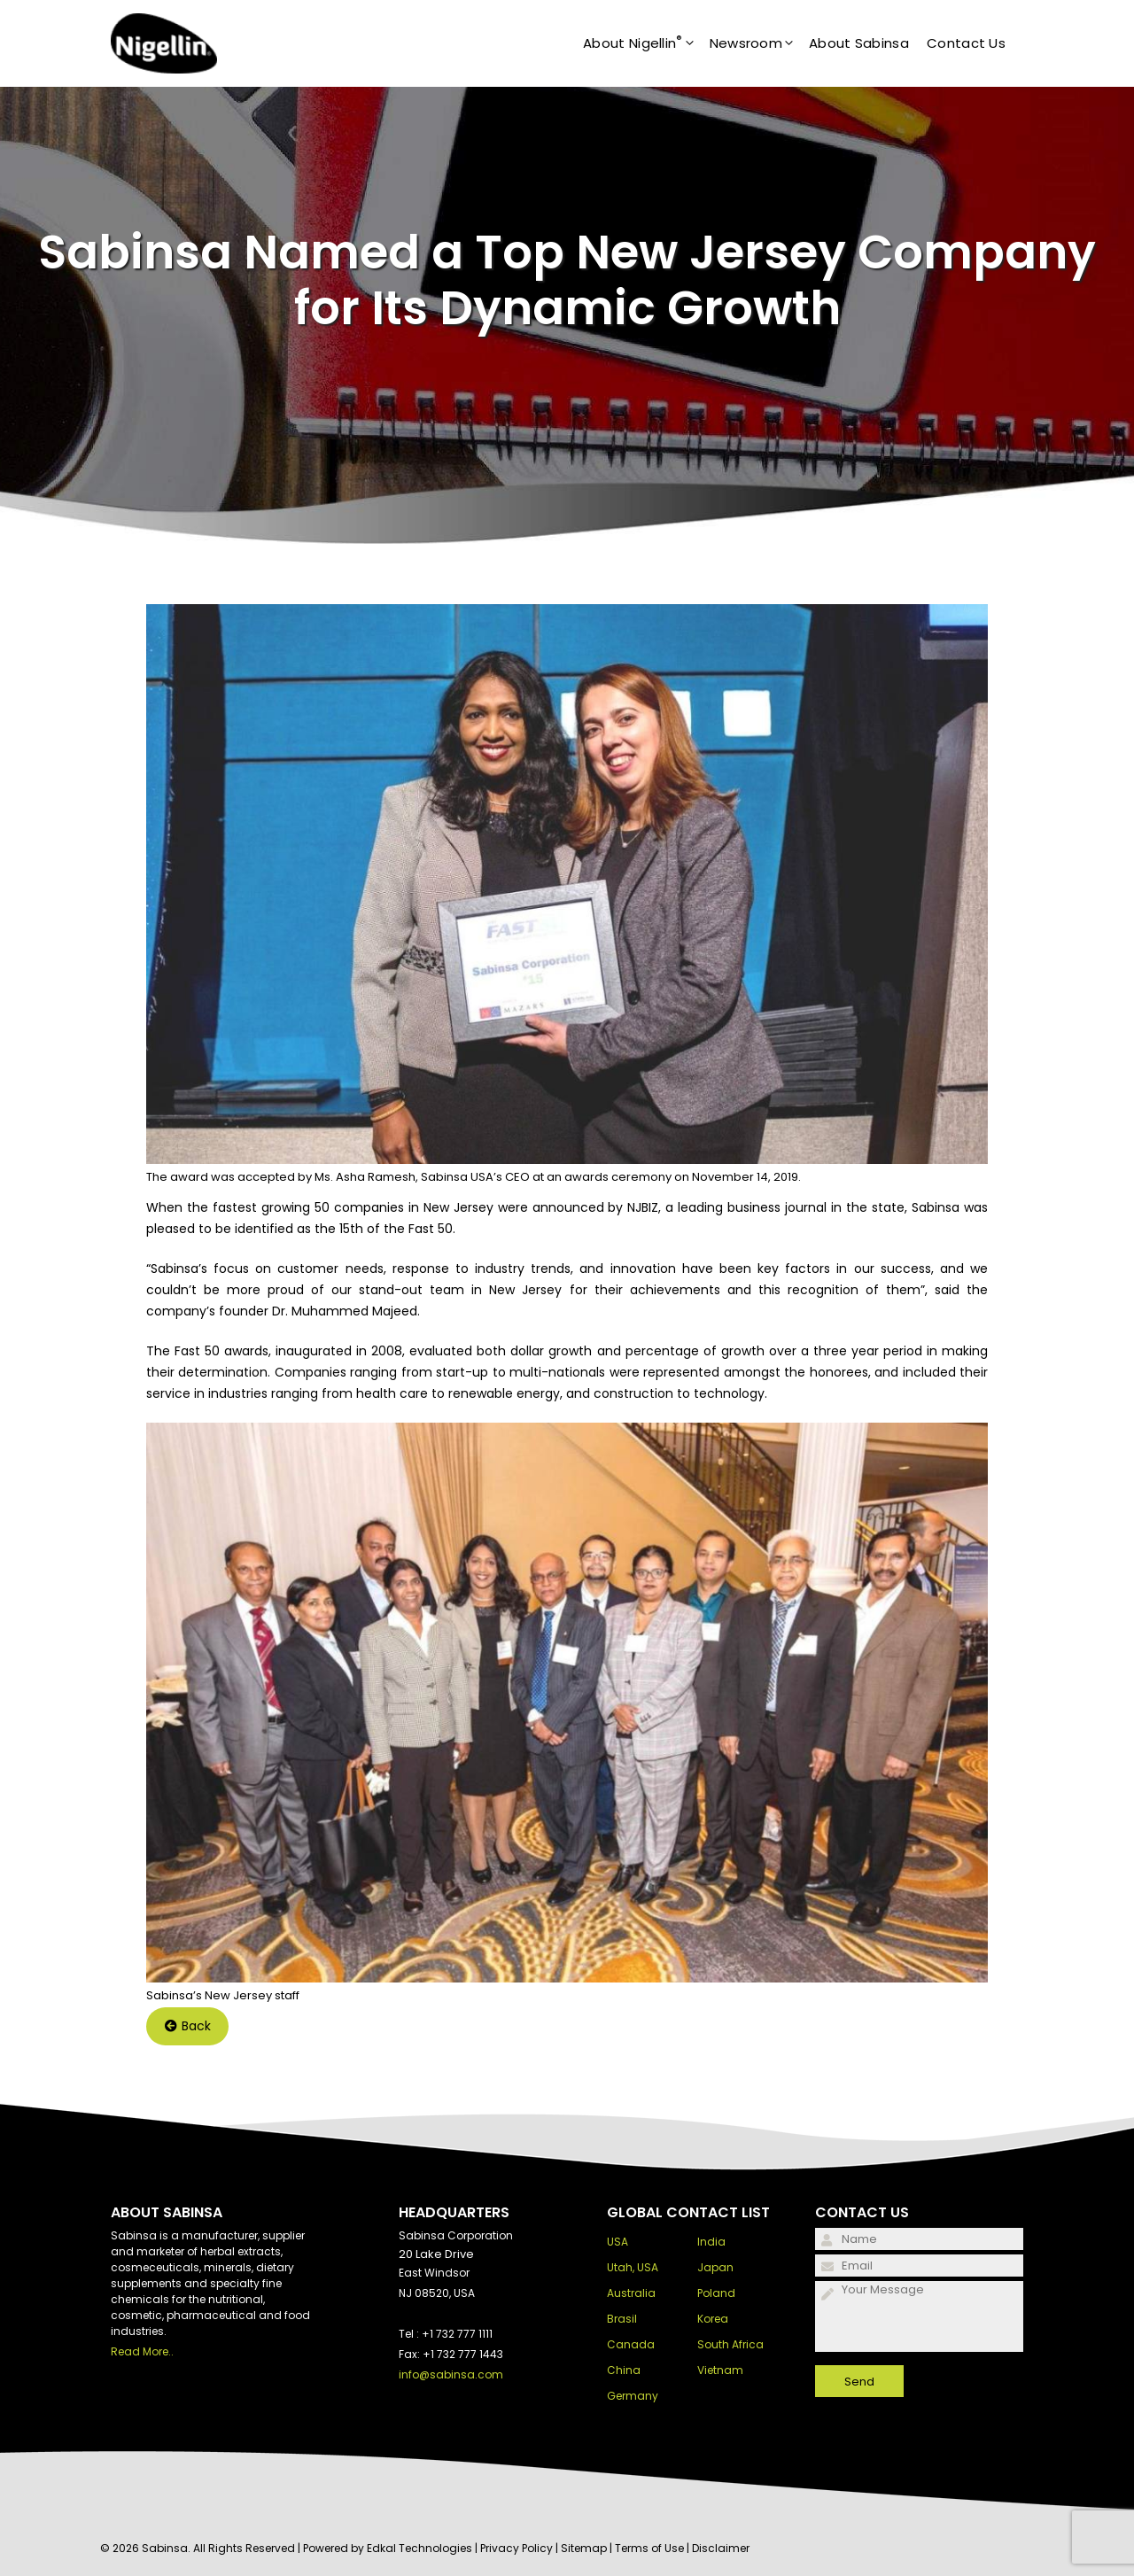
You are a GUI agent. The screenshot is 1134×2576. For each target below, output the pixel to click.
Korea (712, 2318)
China (624, 2370)
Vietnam (720, 2370)
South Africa (730, 2344)
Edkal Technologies (419, 2548)
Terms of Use (649, 2548)
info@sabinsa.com (451, 2374)
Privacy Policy (516, 2548)
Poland (716, 2293)
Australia (631, 2293)
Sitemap (584, 2548)
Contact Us (966, 43)
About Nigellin (646, 43)
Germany (632, 2395)
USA (617, 2241)
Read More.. (142, 2351)
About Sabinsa (859, 43)
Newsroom (759, 43)
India (711, 2241)
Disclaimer (721, 2548)
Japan (715, 2267)
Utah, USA (632, 2267)
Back (188, 2026)
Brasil (622, 2318)
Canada (631, 2344)
